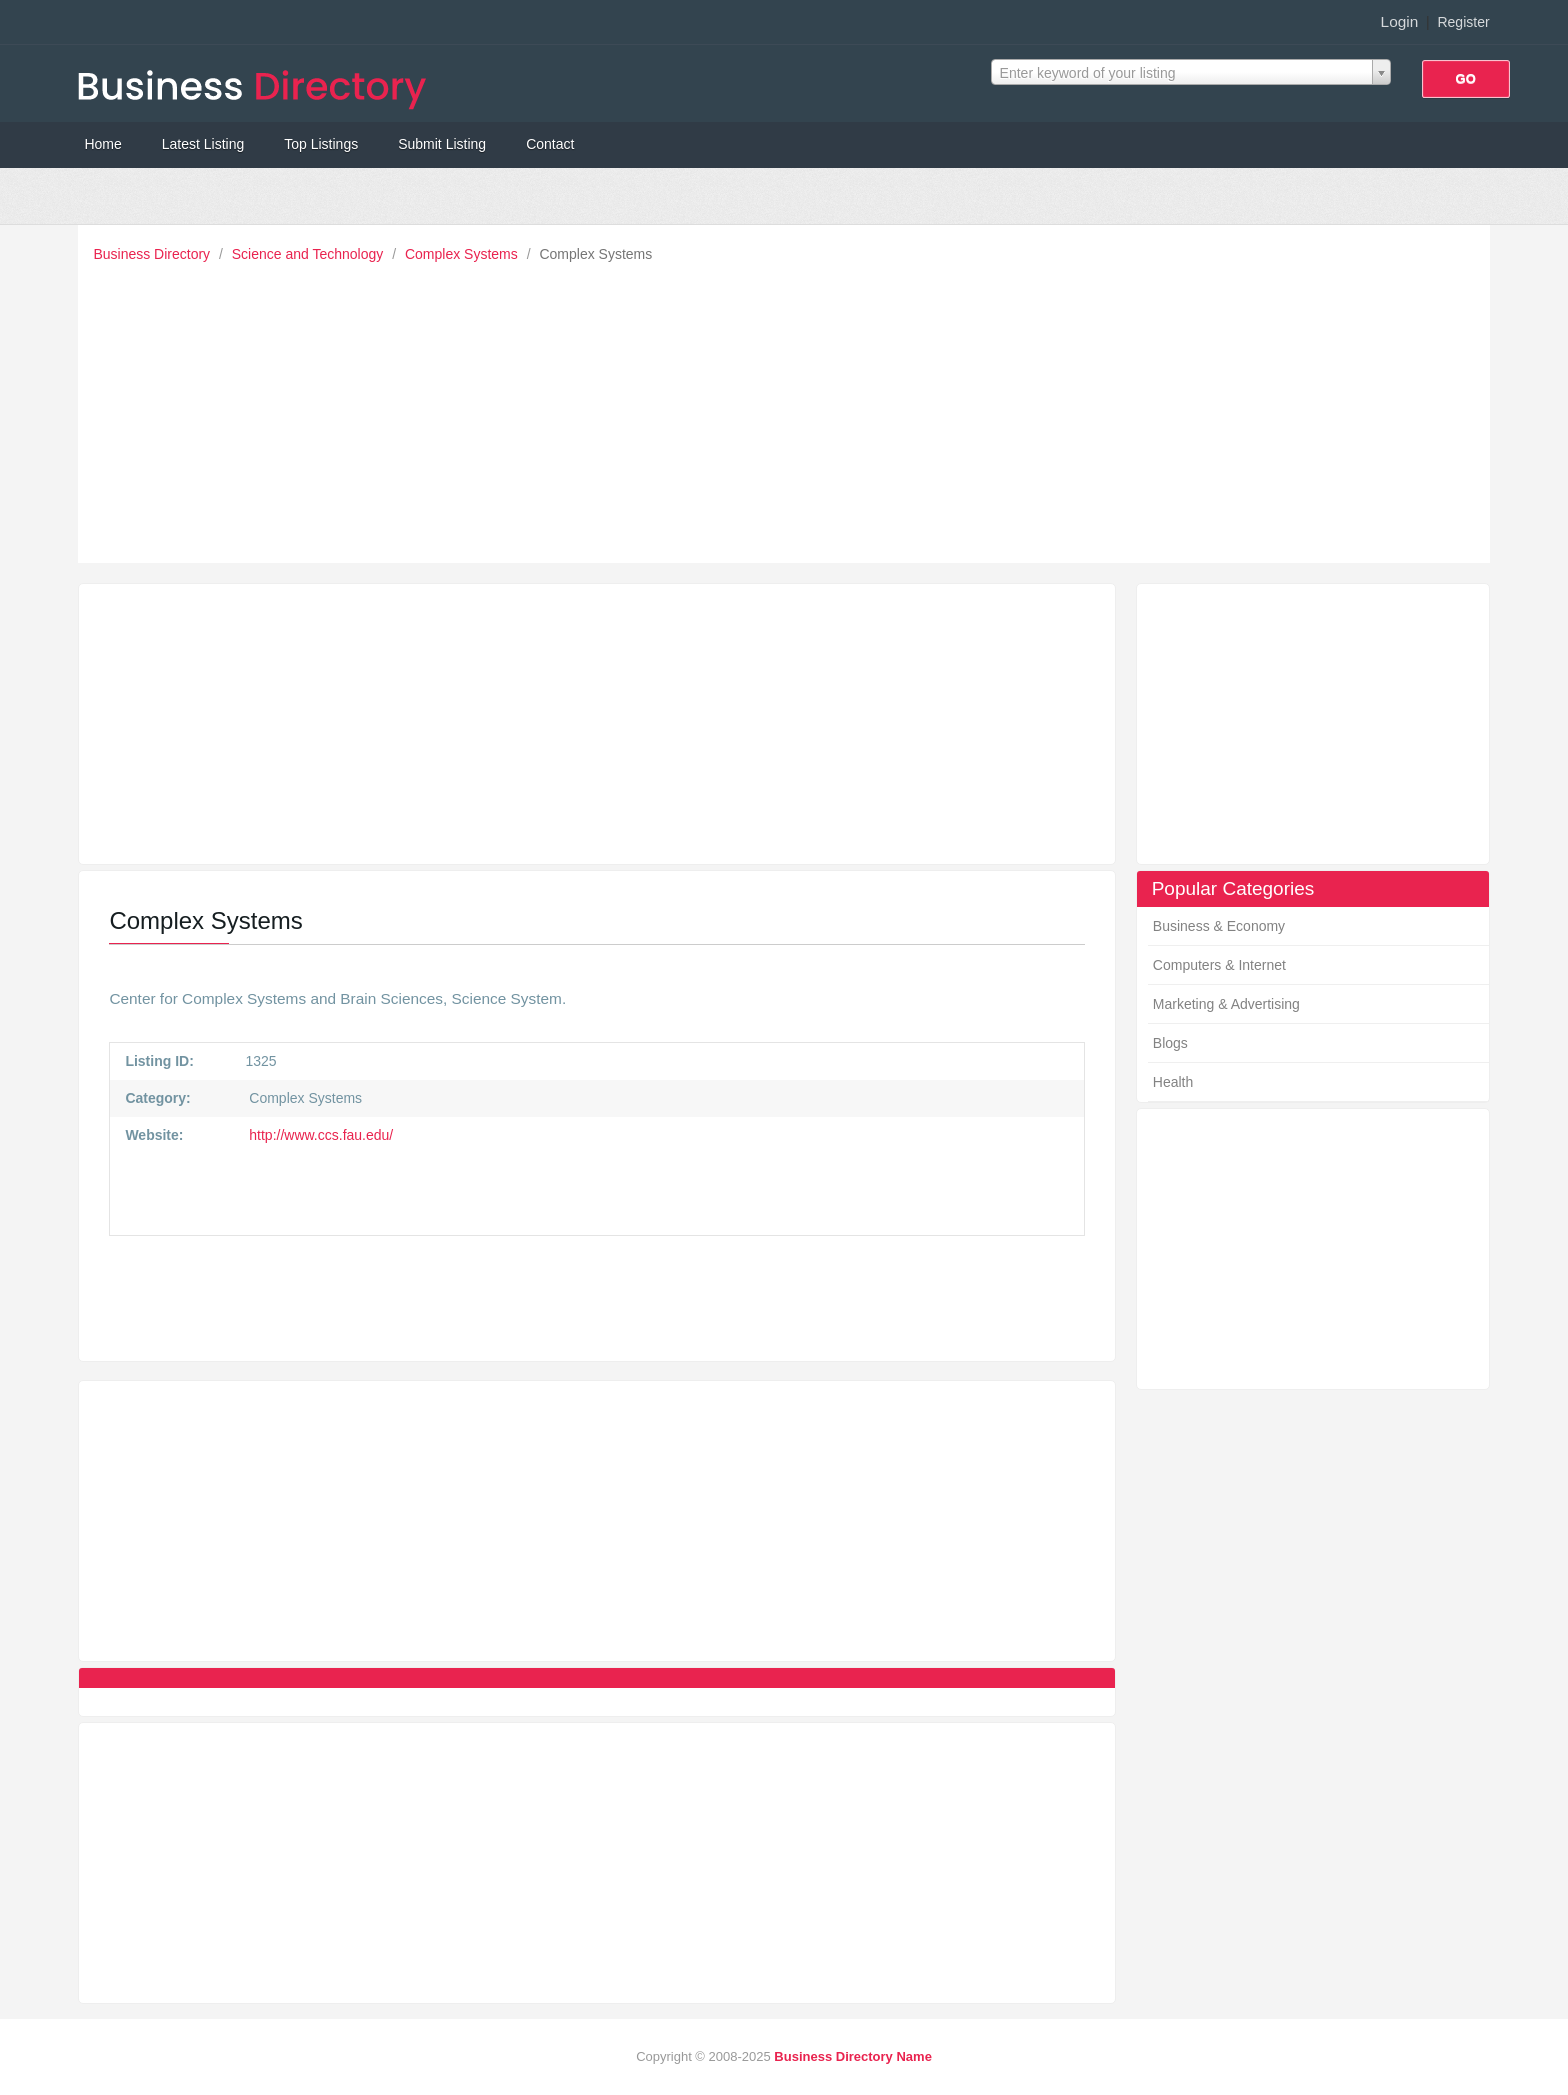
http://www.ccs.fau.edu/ (319, 1135)
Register (1463, 22)
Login (1400, 21)
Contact (550, 144)
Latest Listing (203, 144)
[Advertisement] (789, 408)
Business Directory (153, 254)
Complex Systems (463, 254)
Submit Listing (442, 144)
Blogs (1170, 1043)
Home (102, 144)
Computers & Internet (1219, 965)
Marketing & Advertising (1226, 1004)
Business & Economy (1219, 926)
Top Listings (321, 144)
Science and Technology (309, 254)
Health (1173, 1082)
